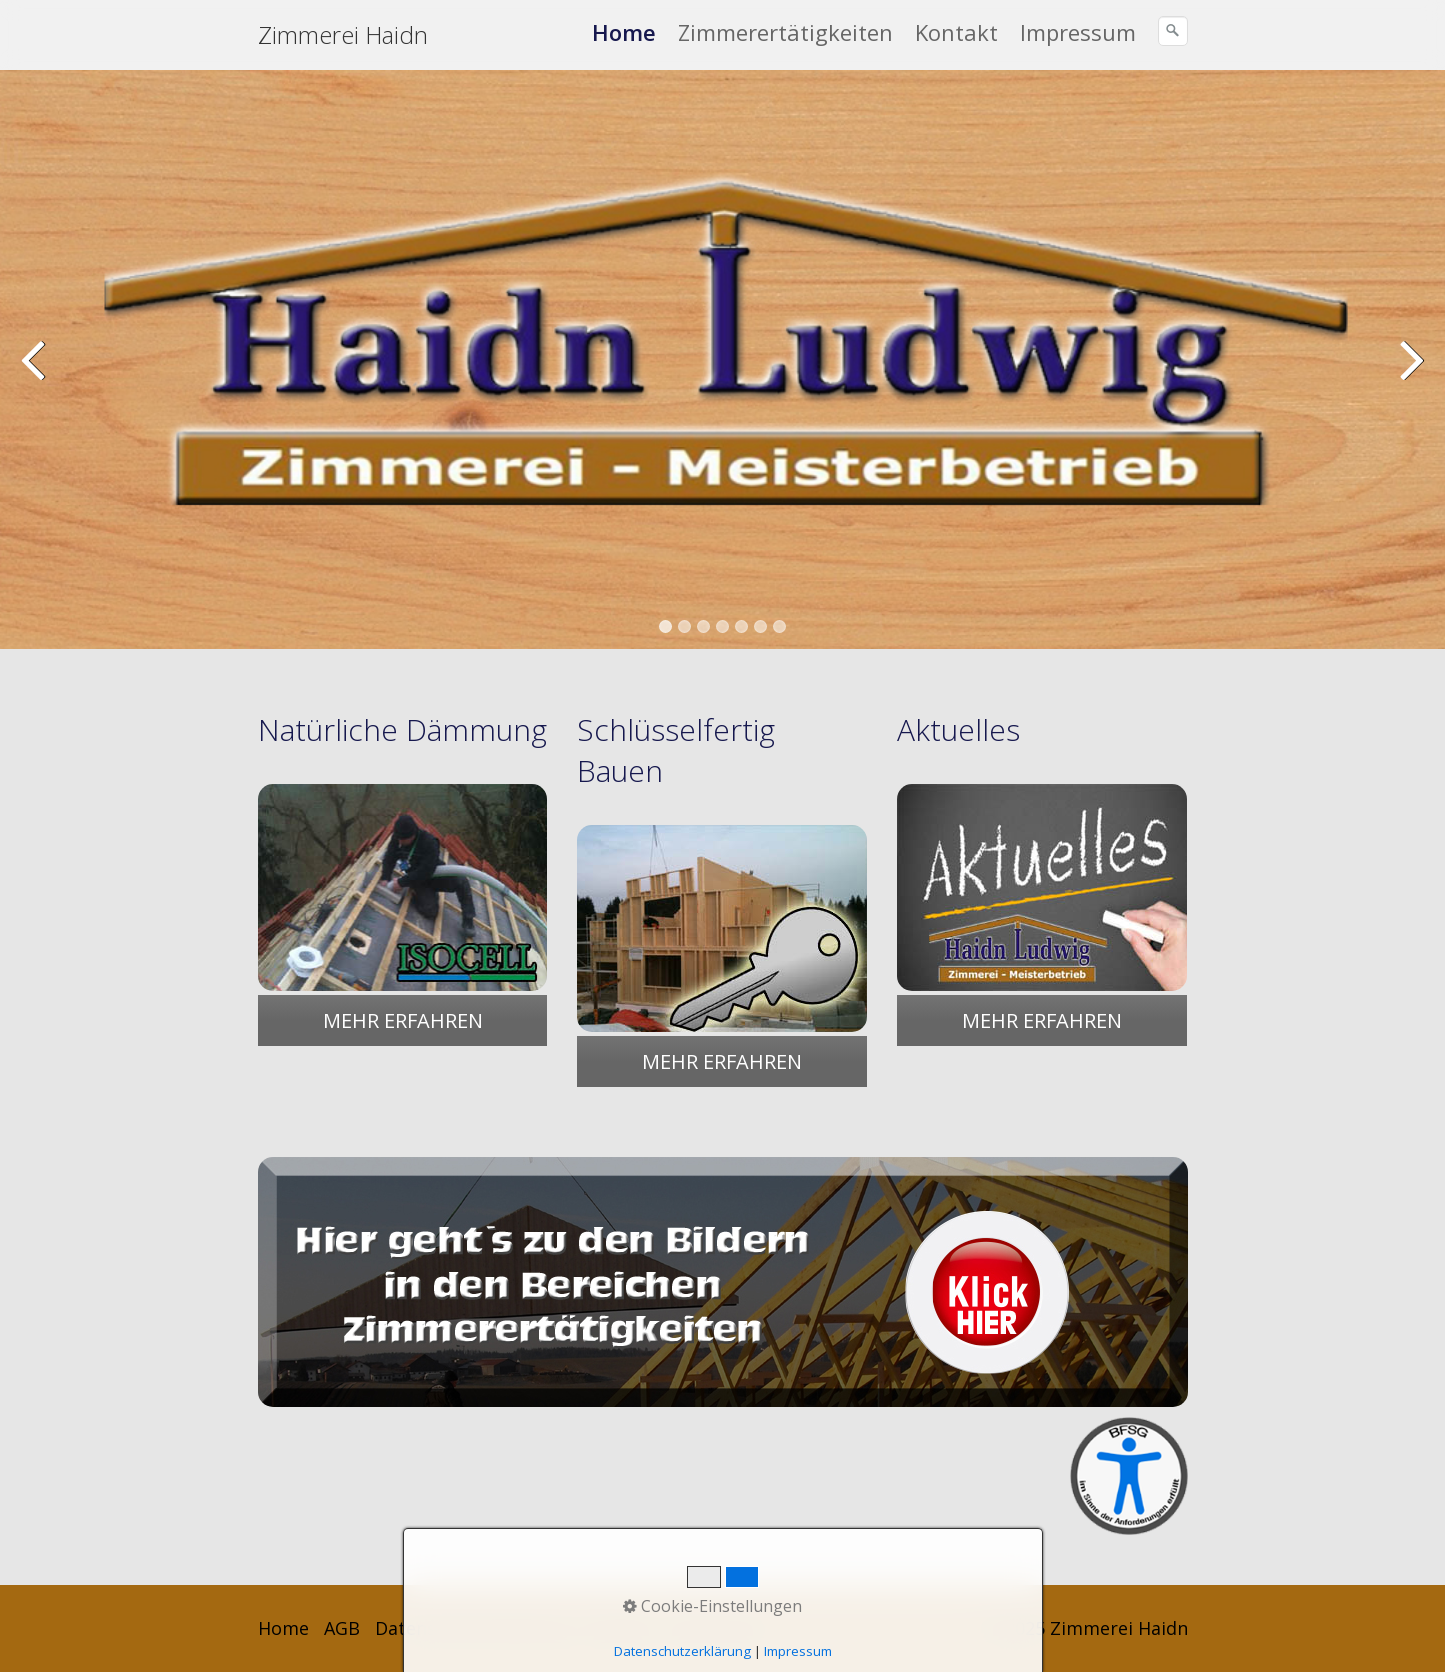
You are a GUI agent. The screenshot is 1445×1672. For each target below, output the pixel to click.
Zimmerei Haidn (343, 34)
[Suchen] (1173, 31)
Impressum (1078, 32)
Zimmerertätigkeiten (785, 32)
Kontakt (956, 32)
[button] (403, 1020)
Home (624, 32)
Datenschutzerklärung (682, 1651)
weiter (1410, 374)
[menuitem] (625, 32)
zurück (35, 374)
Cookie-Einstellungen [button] (712, 1606)
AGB (342, 1628)
